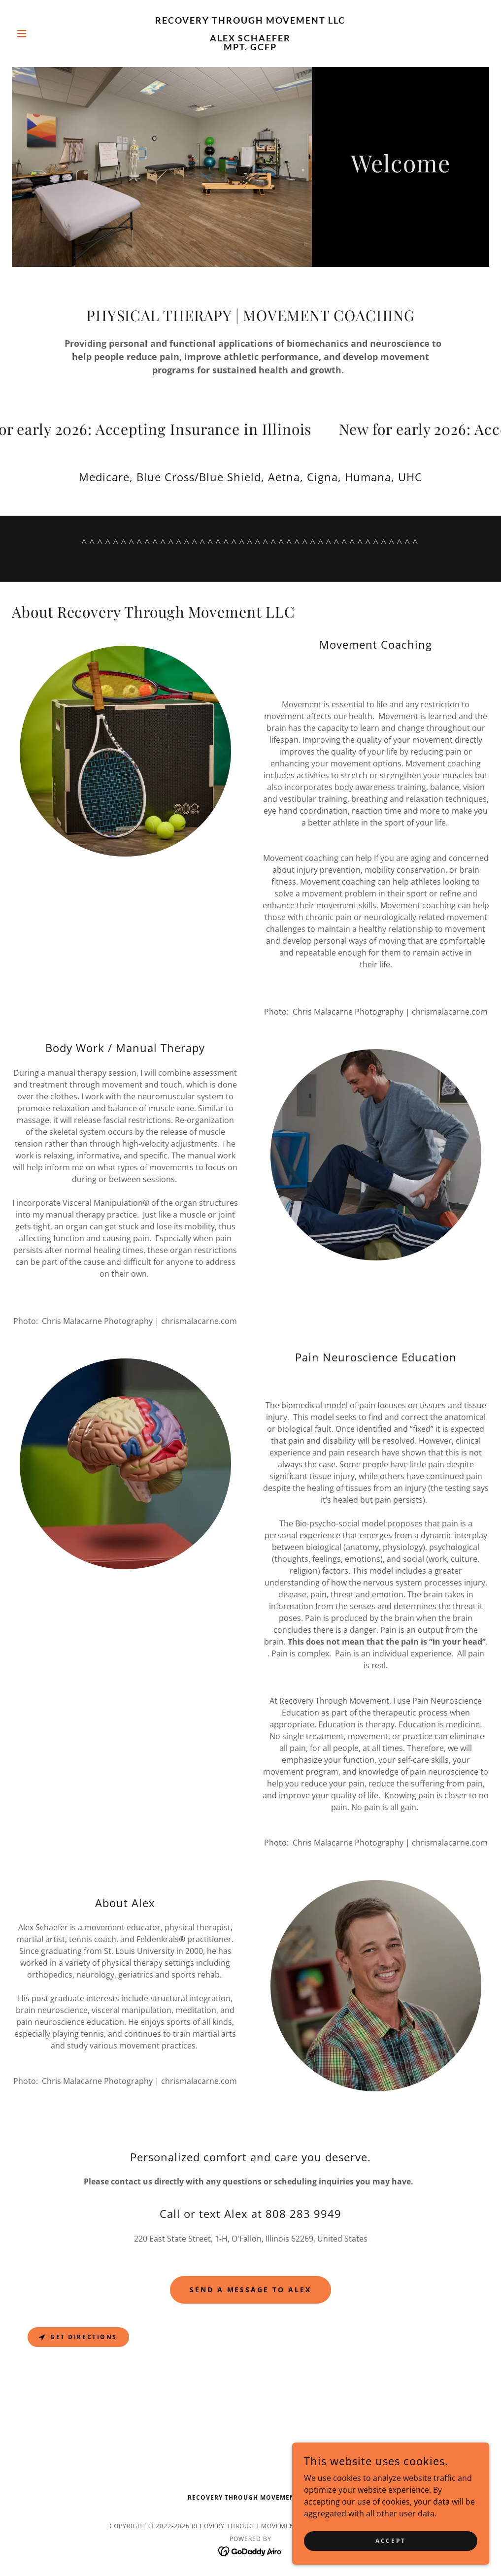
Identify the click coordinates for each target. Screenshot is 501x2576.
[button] (47, 33)
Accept (390, 2541)
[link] (250, 47)
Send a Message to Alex (251, 2289)
